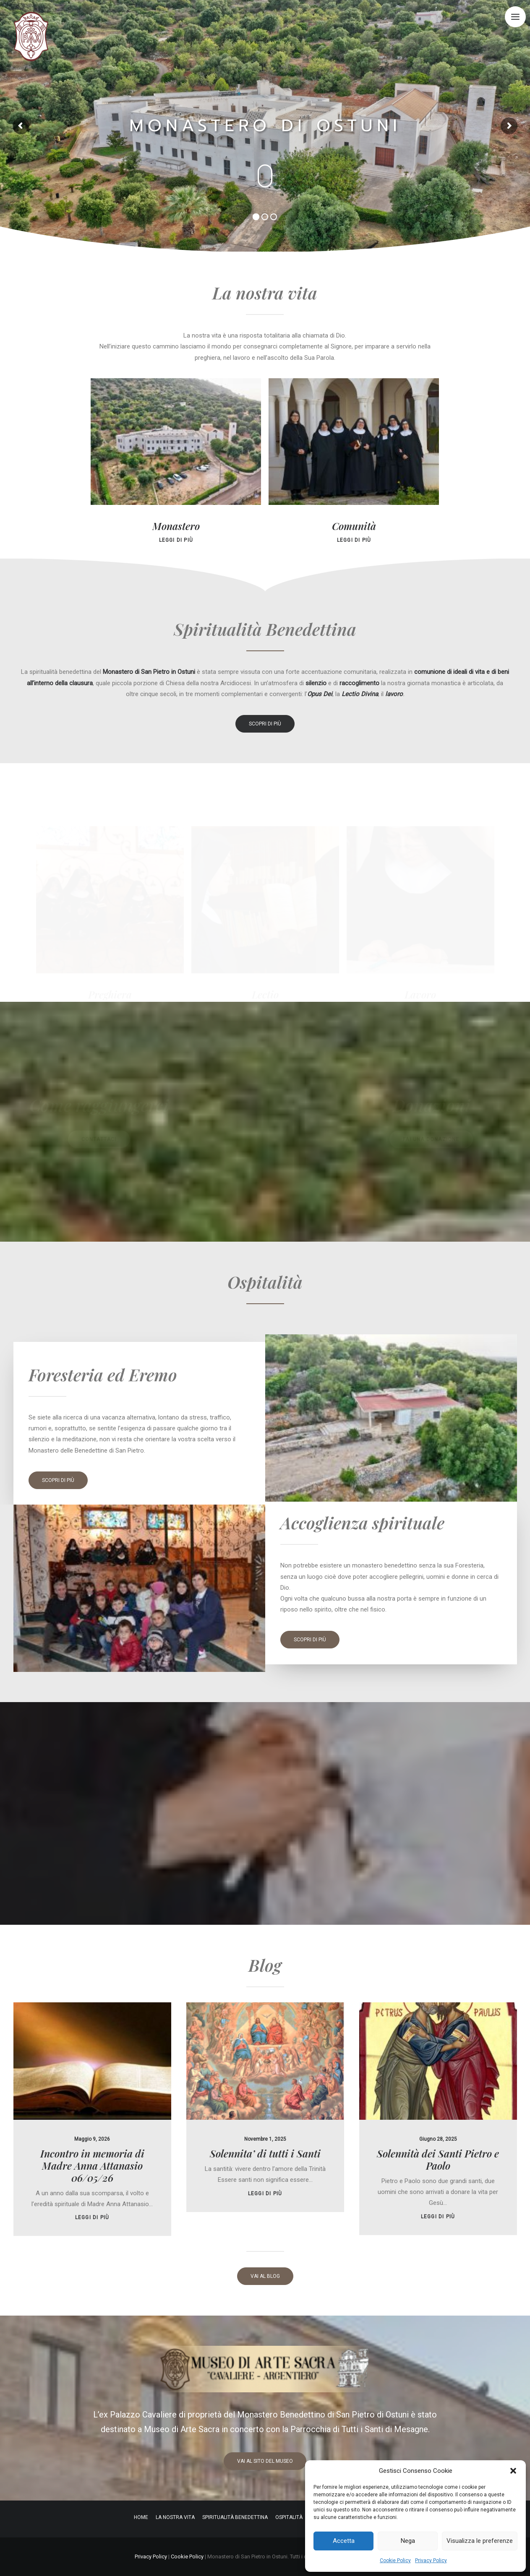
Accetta (344, 2541)
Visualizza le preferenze (479, 2541)
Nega (408, 2541)
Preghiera (110, 994)
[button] (513, 2471)
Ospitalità (289, 2517)
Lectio (265, 994)
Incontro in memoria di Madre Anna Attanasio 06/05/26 (92, 2125)
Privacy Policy (431, 2560)
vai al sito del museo (265, 2461)
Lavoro (420, 994)
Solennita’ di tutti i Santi (265, 2113)
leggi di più (92, 2177)
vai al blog (265, 2276)
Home (141, 2517)
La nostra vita (175, 2517)
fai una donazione (431, 1139)
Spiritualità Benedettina (235, 2517)
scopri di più (265, 724)
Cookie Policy (395, 2560)
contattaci (98, 1139)
